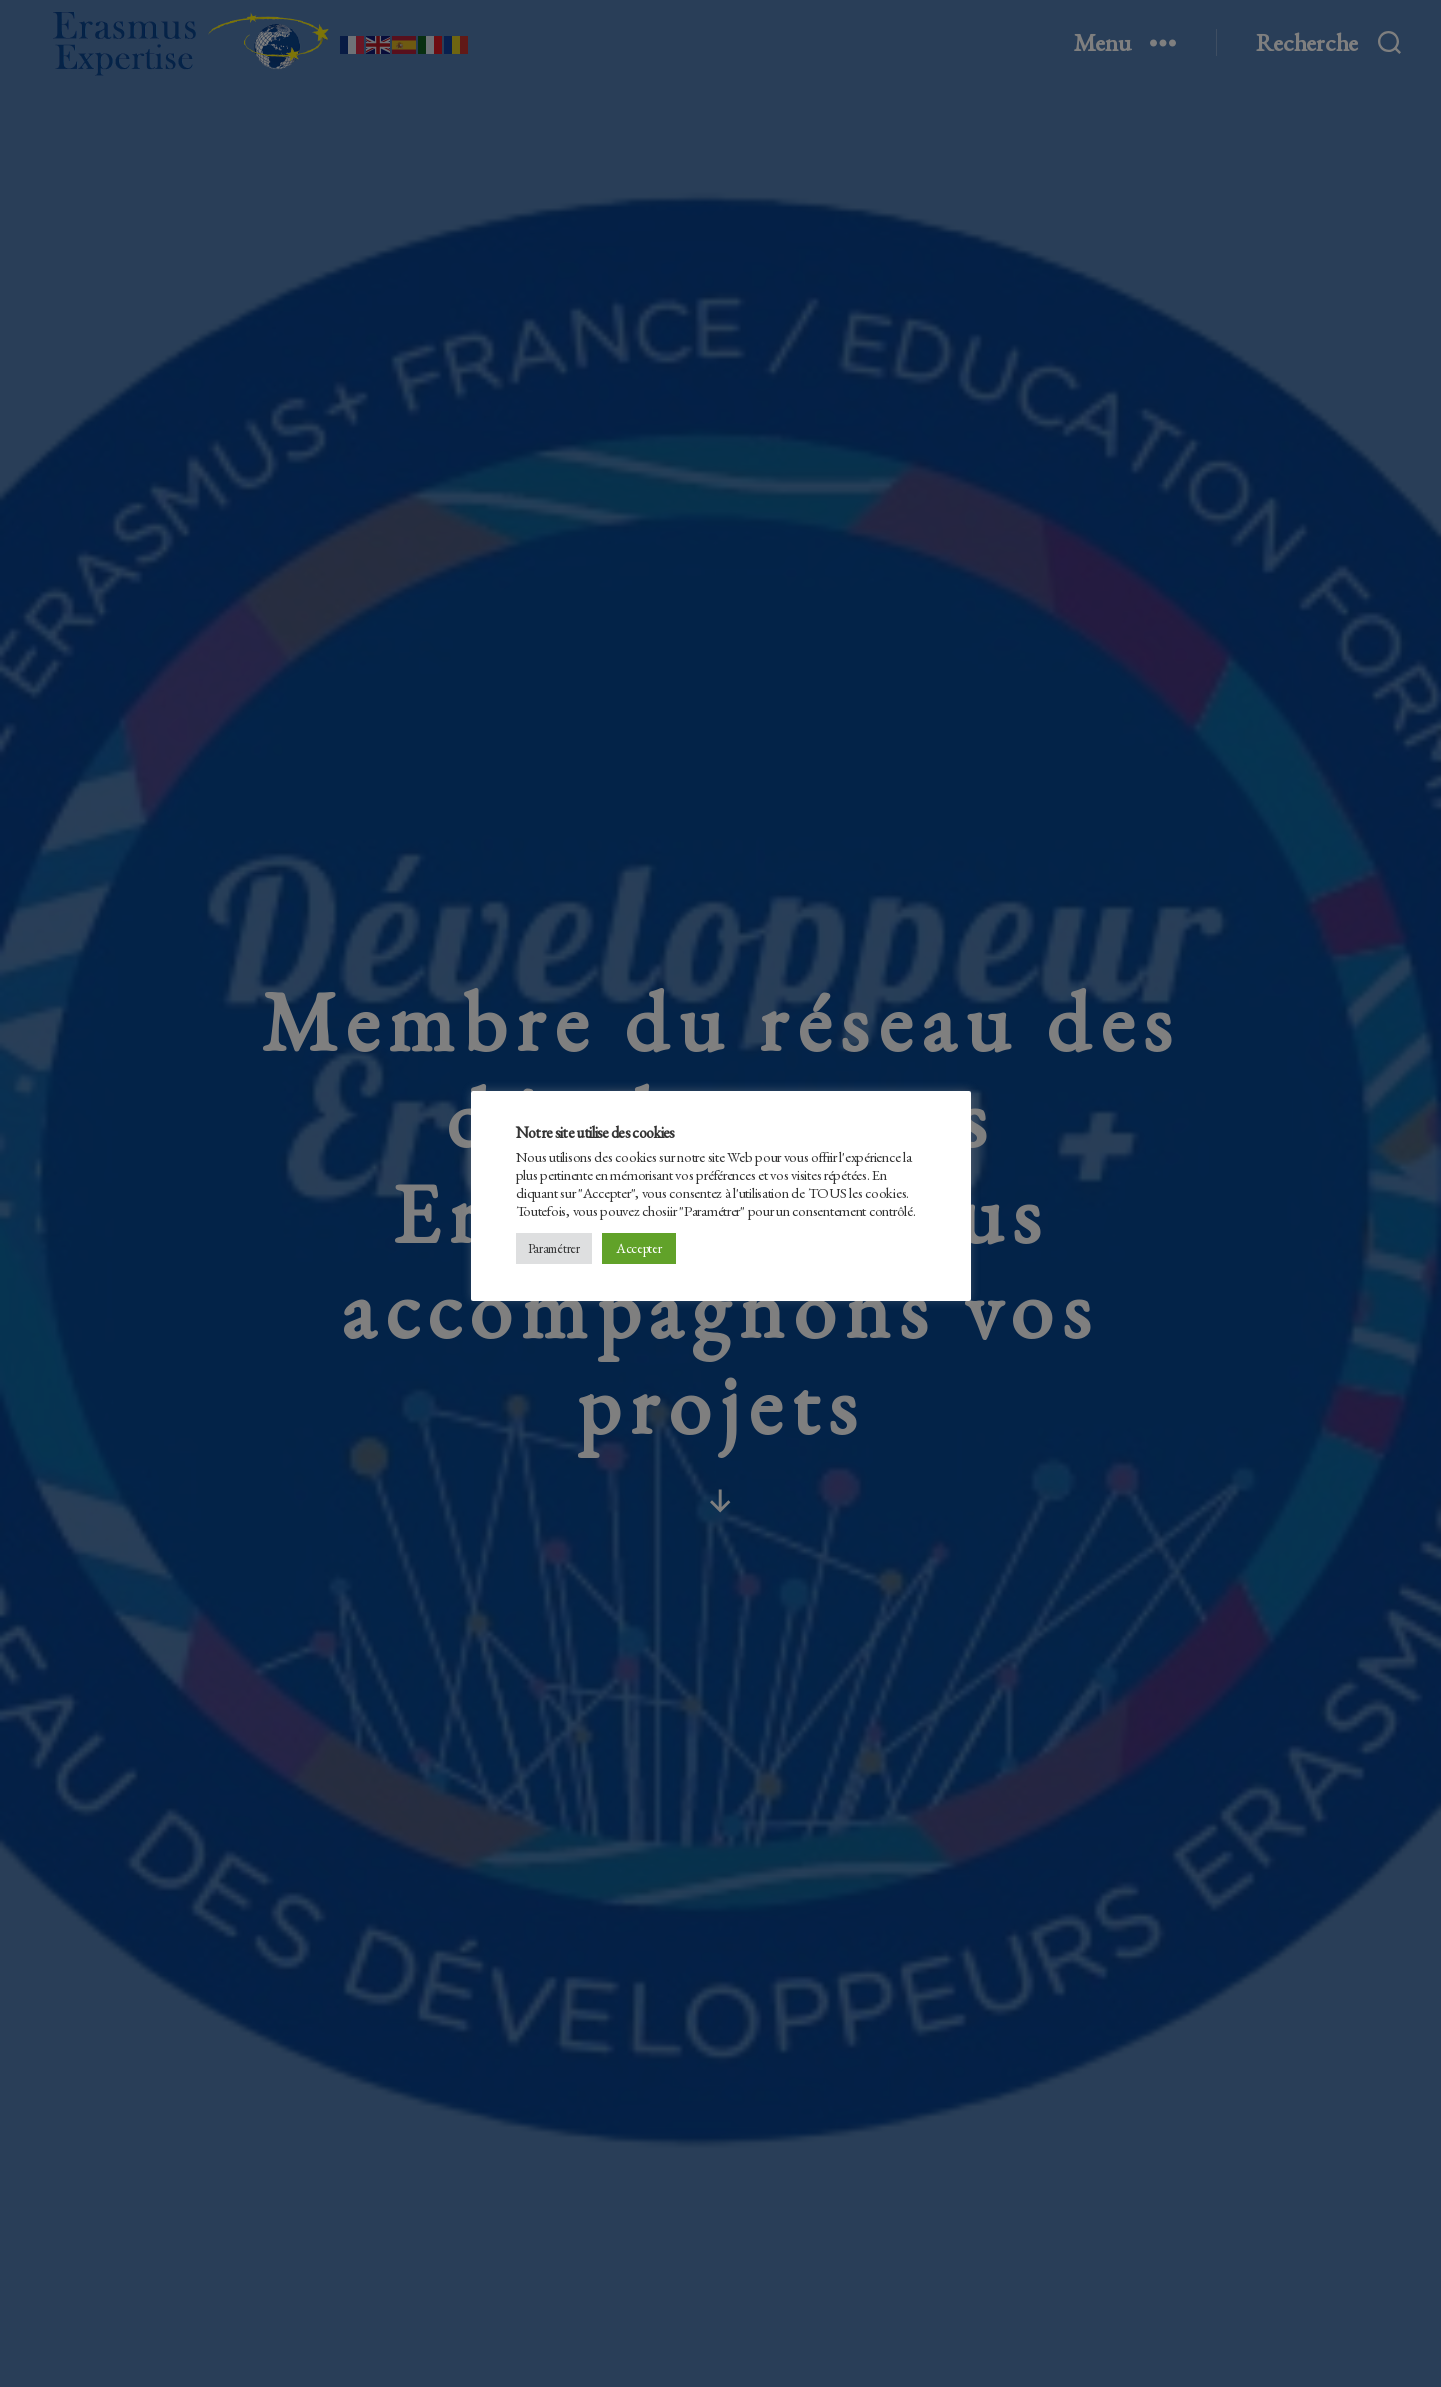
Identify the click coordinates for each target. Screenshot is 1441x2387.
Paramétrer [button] (554, 1248)
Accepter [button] (639, 1248)
